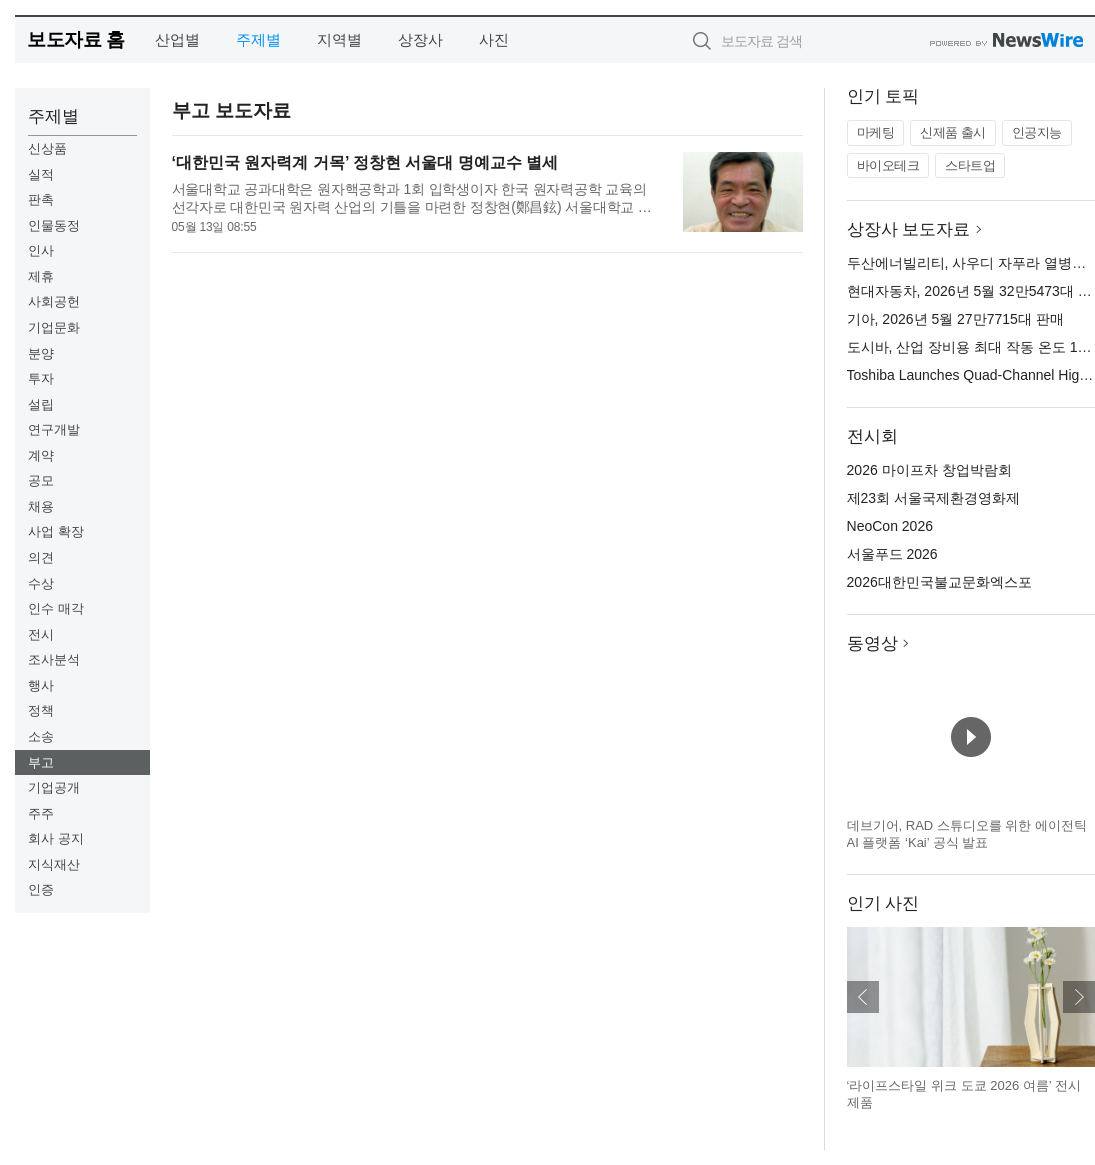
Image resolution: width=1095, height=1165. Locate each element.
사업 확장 (56, 531)
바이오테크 (888, 165)
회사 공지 (56, 838)
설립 (41, 404)
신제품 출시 (953, 132)
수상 (41, 583)
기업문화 (54, 327)
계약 (41, 455)
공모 (41, 480)
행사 (41, 685)
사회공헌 (54, 301)
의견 (41, 557)
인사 (41, 250)
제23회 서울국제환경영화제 (933, 498)
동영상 (872, 643)
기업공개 (54, 787)
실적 (41, 174)
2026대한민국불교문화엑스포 (939, 582)
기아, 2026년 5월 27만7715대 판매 (955, 319)
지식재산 (54, 864)
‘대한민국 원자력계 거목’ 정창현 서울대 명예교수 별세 (365, 162)
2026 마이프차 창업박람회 (929, 470)
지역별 (339, 39)
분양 (41, 353)
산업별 (177, 39)
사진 (494, 39)
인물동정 (54, 225)
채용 (41, 506)
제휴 (41, 276)
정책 (41, 710)
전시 (41, 634)
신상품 (47, 148)
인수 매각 (56, 608)
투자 (41, 378)
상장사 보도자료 (909, 229)
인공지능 (1037, 132)
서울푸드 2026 (892, 554)
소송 (41, 736)
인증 (41, 889)
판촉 (41, 199)
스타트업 (970, 165)
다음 (1079, 997)
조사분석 (54, 659)
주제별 (258, 39)
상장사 (420, 39)
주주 (41, 813)
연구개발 (54, 429)
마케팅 (876, 132)
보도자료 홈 (75, 39)
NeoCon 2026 (890, 526)
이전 (863, 997)
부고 (41, 762)
